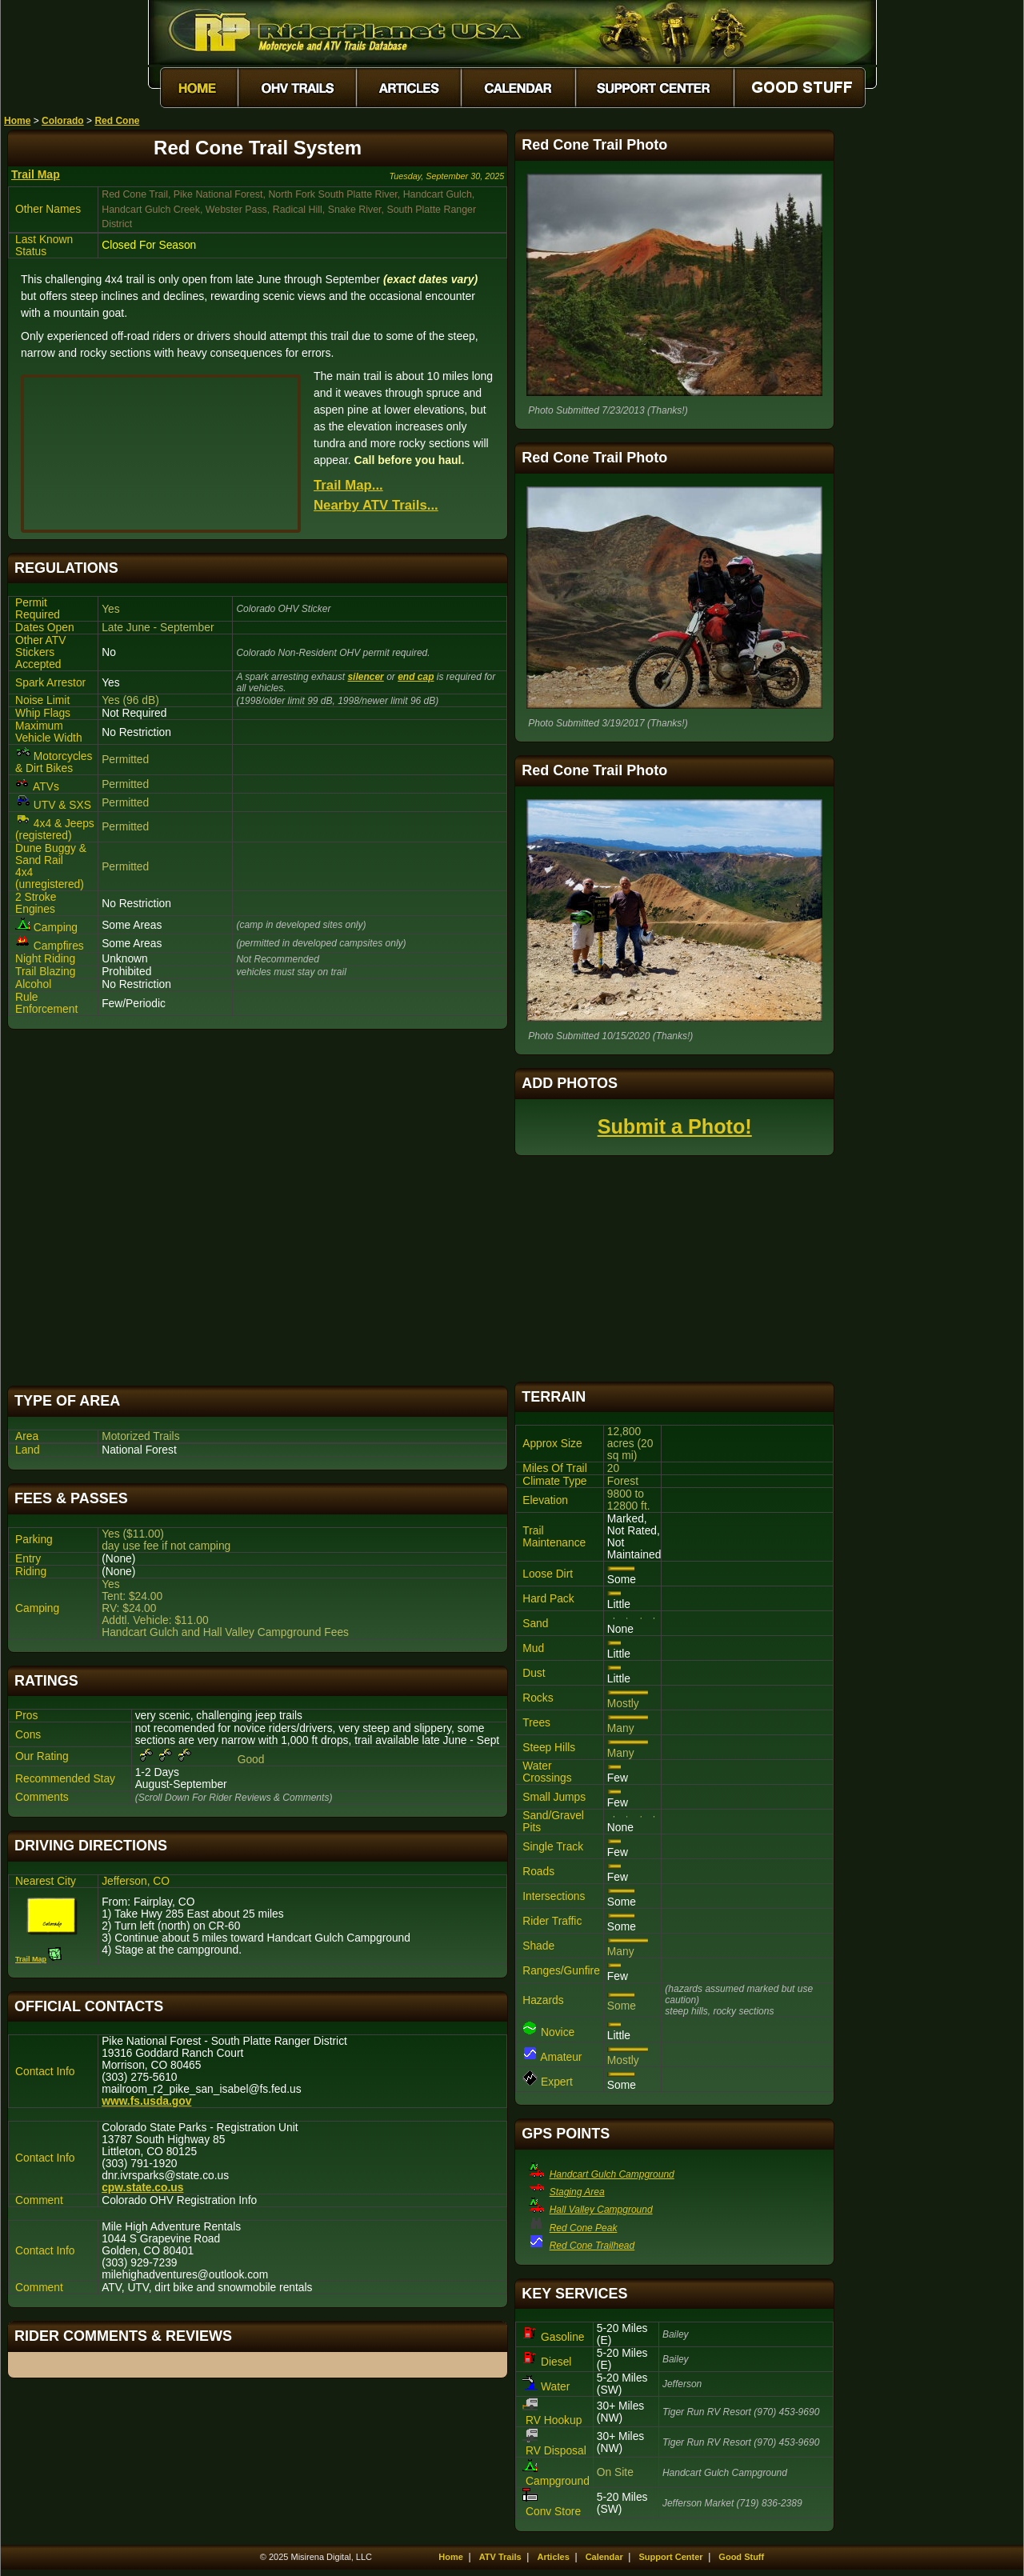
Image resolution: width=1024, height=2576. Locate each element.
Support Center (671, 2557)
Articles (553, 2557)
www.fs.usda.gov (146, 2101)
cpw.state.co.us (142, 2188)
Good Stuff (741, 2557)
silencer (365, 676)
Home (17, 120)
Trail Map (35, 174)
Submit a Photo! (675, 1126)
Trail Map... (348, 485)
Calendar (604, 2557)
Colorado (63, 120)
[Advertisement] (257, 1207)
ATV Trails (500, 2557)
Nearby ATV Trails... (376, 505)
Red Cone (116, 120)
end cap (416, 676)
